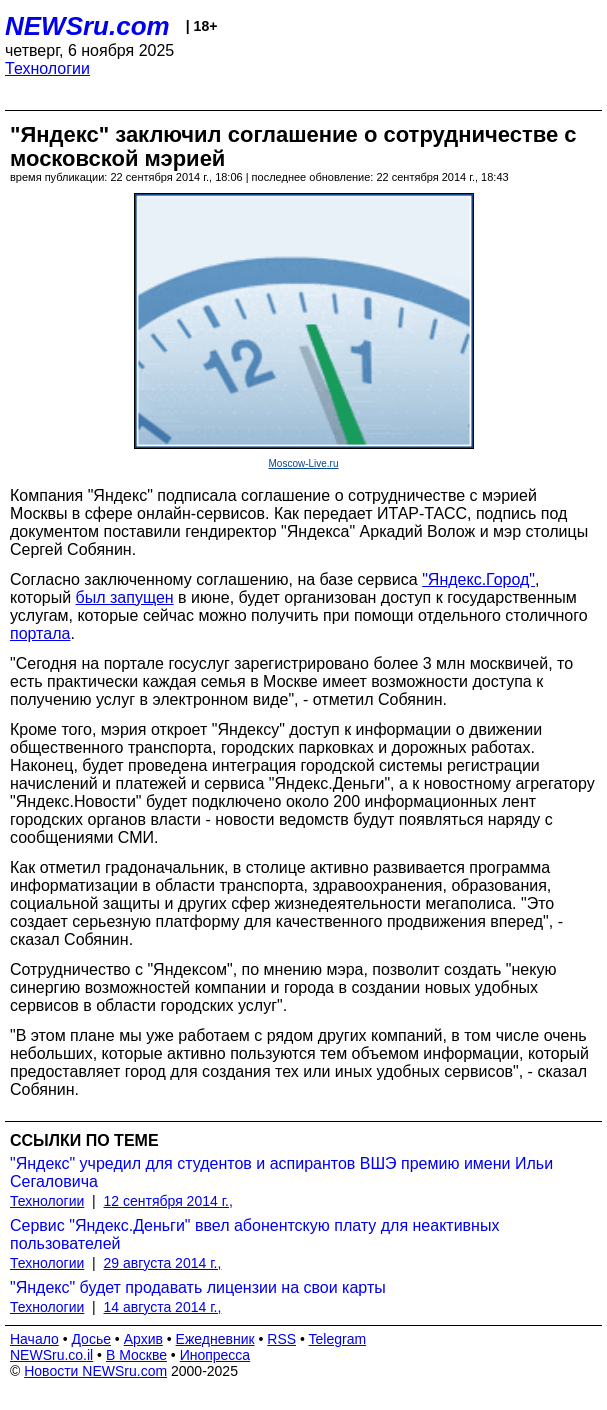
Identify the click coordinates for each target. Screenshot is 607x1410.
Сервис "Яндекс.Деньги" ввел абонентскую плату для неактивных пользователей (254, 1234)
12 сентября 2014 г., (168, 1201)
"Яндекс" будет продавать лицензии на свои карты (198, 1287)
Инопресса (215, 1355)
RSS (281, 1339)
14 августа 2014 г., (163, 1307)
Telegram (338, 1339)
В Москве (136, 1355)
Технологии (47, 68)
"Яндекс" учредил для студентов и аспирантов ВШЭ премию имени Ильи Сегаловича (281, 1172)
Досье (91, 1339)
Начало (34, 1339)
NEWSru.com (87, 26)
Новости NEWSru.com (95, 1371)
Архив (143, 1339)
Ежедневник (215, 1339)
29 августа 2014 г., (163, 1263)
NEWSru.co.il (51, 1355)
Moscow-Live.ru (303, 463)
